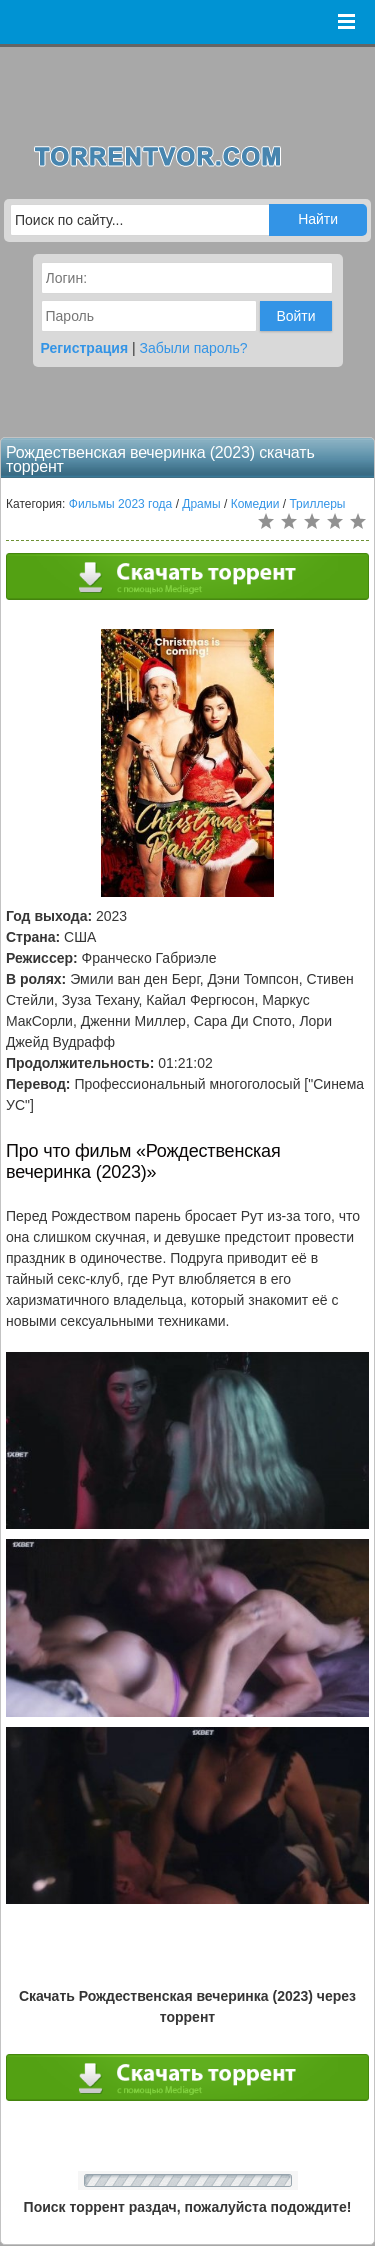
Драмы (201, 504)
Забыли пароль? (194, 348)
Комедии (255, 504)
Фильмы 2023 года (121, 504)
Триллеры (317, 504)
